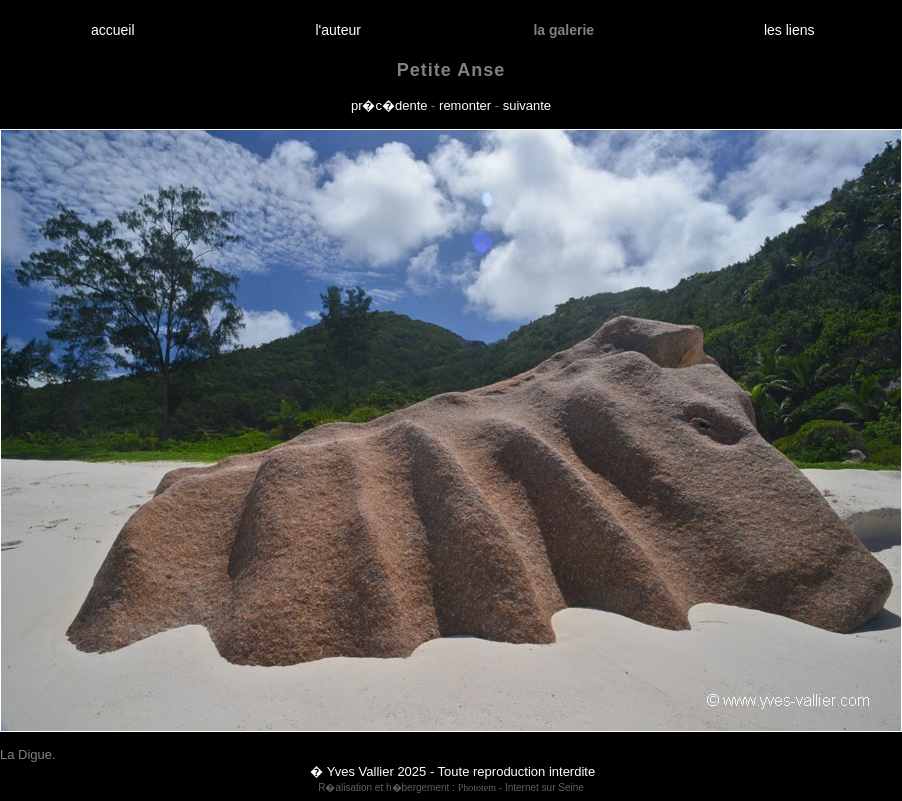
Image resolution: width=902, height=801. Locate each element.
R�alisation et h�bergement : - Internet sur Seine (451, 787)
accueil (112, 30)
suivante (527, 105)
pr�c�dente (389, 105)
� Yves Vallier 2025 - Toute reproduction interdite (452, 771)
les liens (789, 30)
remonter (465, 105)
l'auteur (338, 30)
